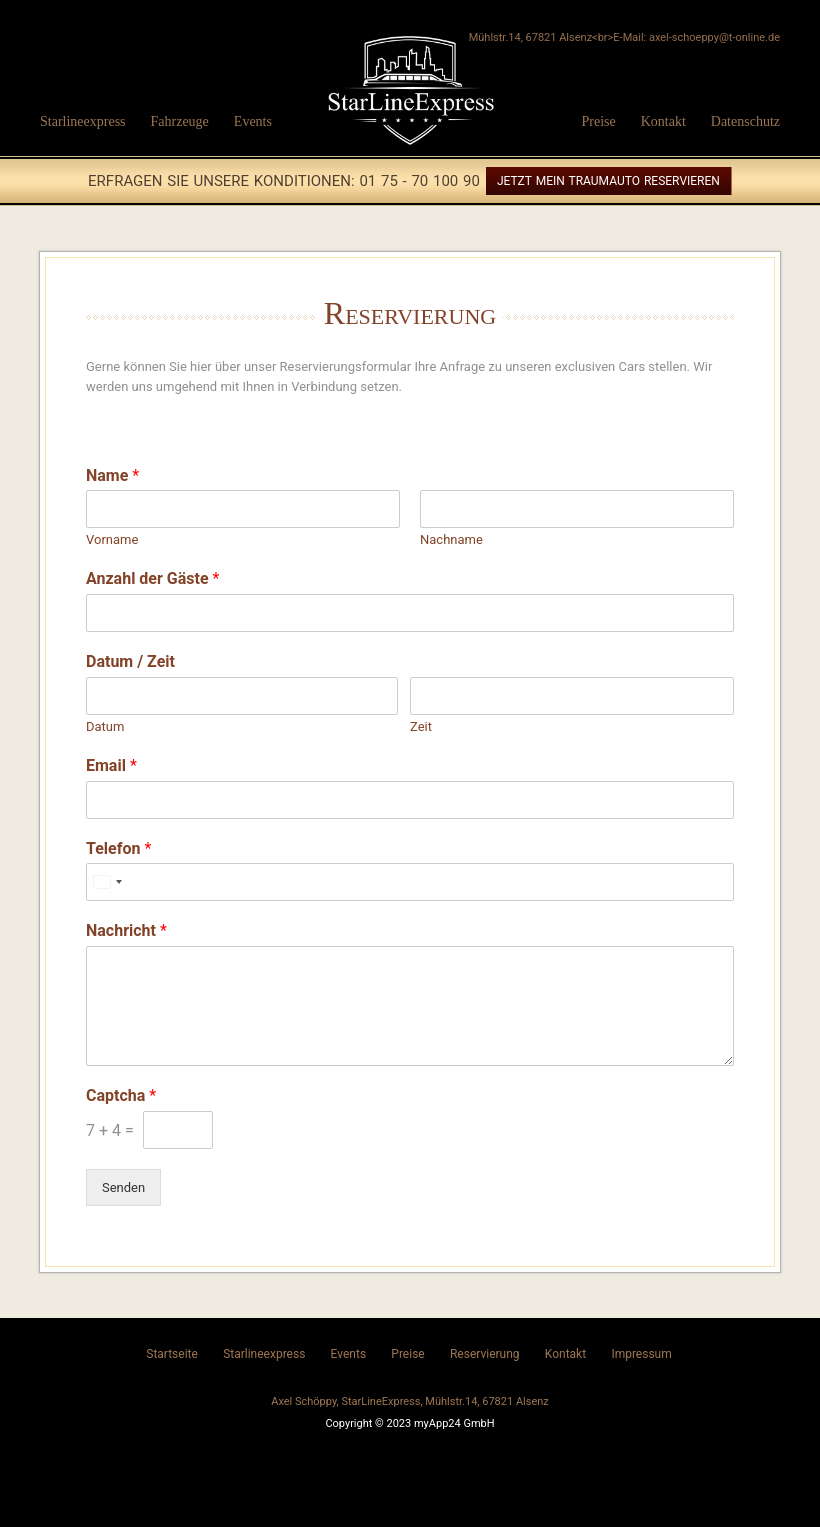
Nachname (451, 539)
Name (112, 475)
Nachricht (126, 930)
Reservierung (485, 1354)
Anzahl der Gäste (152, 578)
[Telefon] (410, 882)
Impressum (641, 1354)
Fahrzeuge (180, 121)
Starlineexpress (83, 121)
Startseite (172, 1354)
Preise (598, 121)
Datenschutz (745, 121)
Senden (123, 1187)
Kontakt (663, 121)
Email (111, 765)
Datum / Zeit (130, 661)
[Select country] (107, 882)
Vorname (112, 539)
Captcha (121, 1095)
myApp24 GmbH (454, 1423)
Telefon (118, 848)
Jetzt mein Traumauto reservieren (608, 181)
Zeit (421, 726)
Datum (105, 726)
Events (253, 121)
